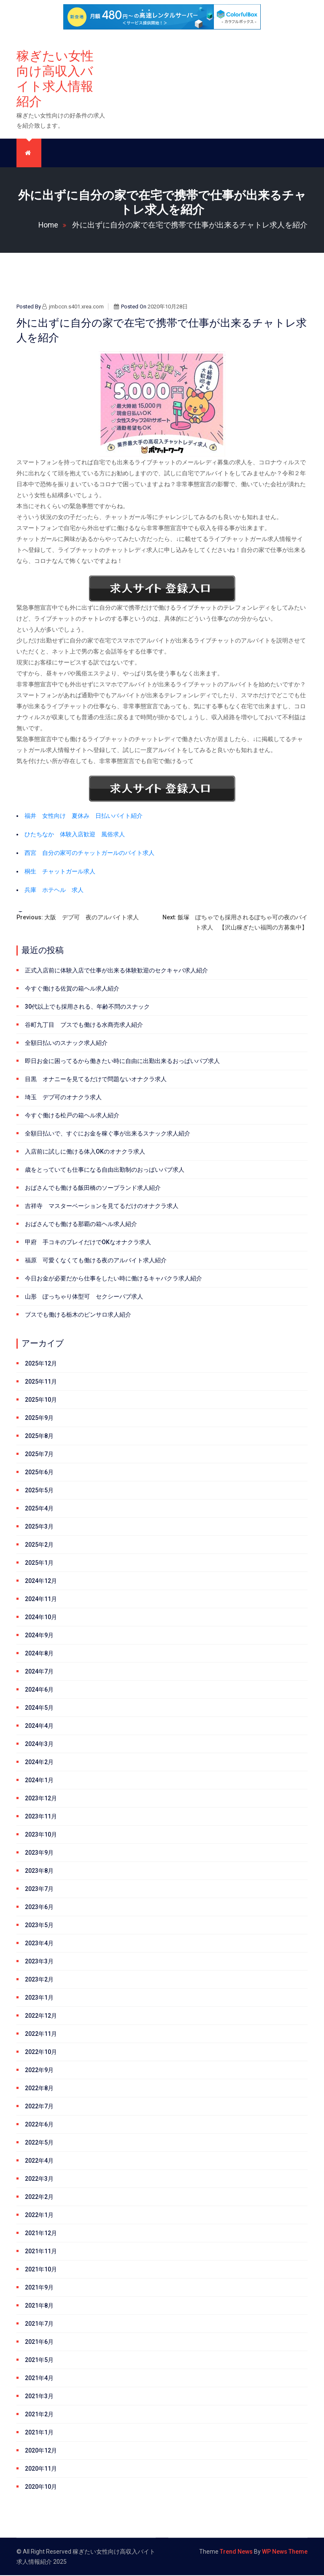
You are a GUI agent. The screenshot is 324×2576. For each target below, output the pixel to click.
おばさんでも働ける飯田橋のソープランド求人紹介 (93, 1188)
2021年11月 (41, 2252)
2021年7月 (39, 2324)
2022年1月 (39, 2215)
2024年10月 (41, 1618)
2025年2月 (39, 1545)
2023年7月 (39, 1889)
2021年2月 (39, 2415)
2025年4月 (39, 1509)
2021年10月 (41, 2270)
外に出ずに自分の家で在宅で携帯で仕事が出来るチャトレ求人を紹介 (190, 225)
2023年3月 (39, 1962)
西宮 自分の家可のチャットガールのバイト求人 (89, 853)
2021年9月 (39, 2288)
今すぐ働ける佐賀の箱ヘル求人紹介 (72, 989)
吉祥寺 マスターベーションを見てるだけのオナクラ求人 (101, 1206)
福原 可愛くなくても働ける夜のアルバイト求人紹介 (96, 1261)
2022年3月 (39, 2179)
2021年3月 (39, 2397)
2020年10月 (41, 2487)
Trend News (236, 2552)
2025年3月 (39, 1527)
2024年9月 (39, 1636)
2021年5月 (39, 2360)
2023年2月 (39, 1980)
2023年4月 (39, 1944)
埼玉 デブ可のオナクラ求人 (63, 1098)
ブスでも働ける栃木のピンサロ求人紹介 (78, 1315)
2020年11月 (41, 2469)
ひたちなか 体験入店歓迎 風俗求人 (74, 835)
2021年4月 (39, 2378)
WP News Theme (285, 2552)
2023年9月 (39, 1853)
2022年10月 (41, 2052)
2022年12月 (41, 2016)
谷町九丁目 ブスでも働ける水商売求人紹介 (84, 1025)
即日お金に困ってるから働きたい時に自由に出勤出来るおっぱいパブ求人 (122, 1061)
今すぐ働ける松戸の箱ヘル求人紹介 (72, 1116)
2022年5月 (39, 2143)
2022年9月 (39, 2070)
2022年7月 (39, 2107)
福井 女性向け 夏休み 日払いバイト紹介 (83, 816)
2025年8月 (39, 1436)
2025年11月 (41, 1382)
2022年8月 (39, 2089)
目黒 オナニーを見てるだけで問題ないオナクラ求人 (96, 1079)
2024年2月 (39, 1762)
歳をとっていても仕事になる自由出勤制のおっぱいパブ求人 (104, 1170)
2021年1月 (39, 2433)
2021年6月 (39, 2342)
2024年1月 (39, 1781)
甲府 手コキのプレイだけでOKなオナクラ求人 (88, 1243)
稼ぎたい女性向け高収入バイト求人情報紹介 (55, 79)
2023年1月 (39, 1998)
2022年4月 (39, 2161)
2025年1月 (39, 1563)
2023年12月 (41, 1799)
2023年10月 (41, 1835)
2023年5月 (39, 1926)
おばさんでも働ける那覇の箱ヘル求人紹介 (81, 1224)
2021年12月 (41, 2234)
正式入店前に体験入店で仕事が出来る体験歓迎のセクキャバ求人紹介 (116, 971)
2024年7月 (39, 1672)
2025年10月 (41, 1400)
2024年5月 (39, 1708)
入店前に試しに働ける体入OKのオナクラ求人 (85, 1152)
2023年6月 (39, 1907)
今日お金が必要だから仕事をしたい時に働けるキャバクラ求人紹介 (113, 1279)
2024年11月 (41, 1599)
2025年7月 (39, 1454)
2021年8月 (39, 2306)
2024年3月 (39, 1744)
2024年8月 (39, 1654)
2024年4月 (39, 1726)
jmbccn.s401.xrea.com (73, 307)
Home (54, 225)
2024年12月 (41, 1581)
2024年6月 (39, 1690)
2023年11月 (41, 1817)
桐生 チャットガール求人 (59, 872)
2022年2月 (39, 2197)
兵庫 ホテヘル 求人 (54, 890)
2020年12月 (41, 2451)
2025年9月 (39, 1418)
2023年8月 (39, 1871)
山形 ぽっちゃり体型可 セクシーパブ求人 (84, 1297)
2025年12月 (41, 1364)
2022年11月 (41, 2034)
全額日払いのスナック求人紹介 (66, 1043)
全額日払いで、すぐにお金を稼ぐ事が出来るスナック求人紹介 (107, 1134)
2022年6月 (39, 2125)
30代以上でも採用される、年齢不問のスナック (87, 1007)
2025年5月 (39, 1491)
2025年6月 (39, 1473)
